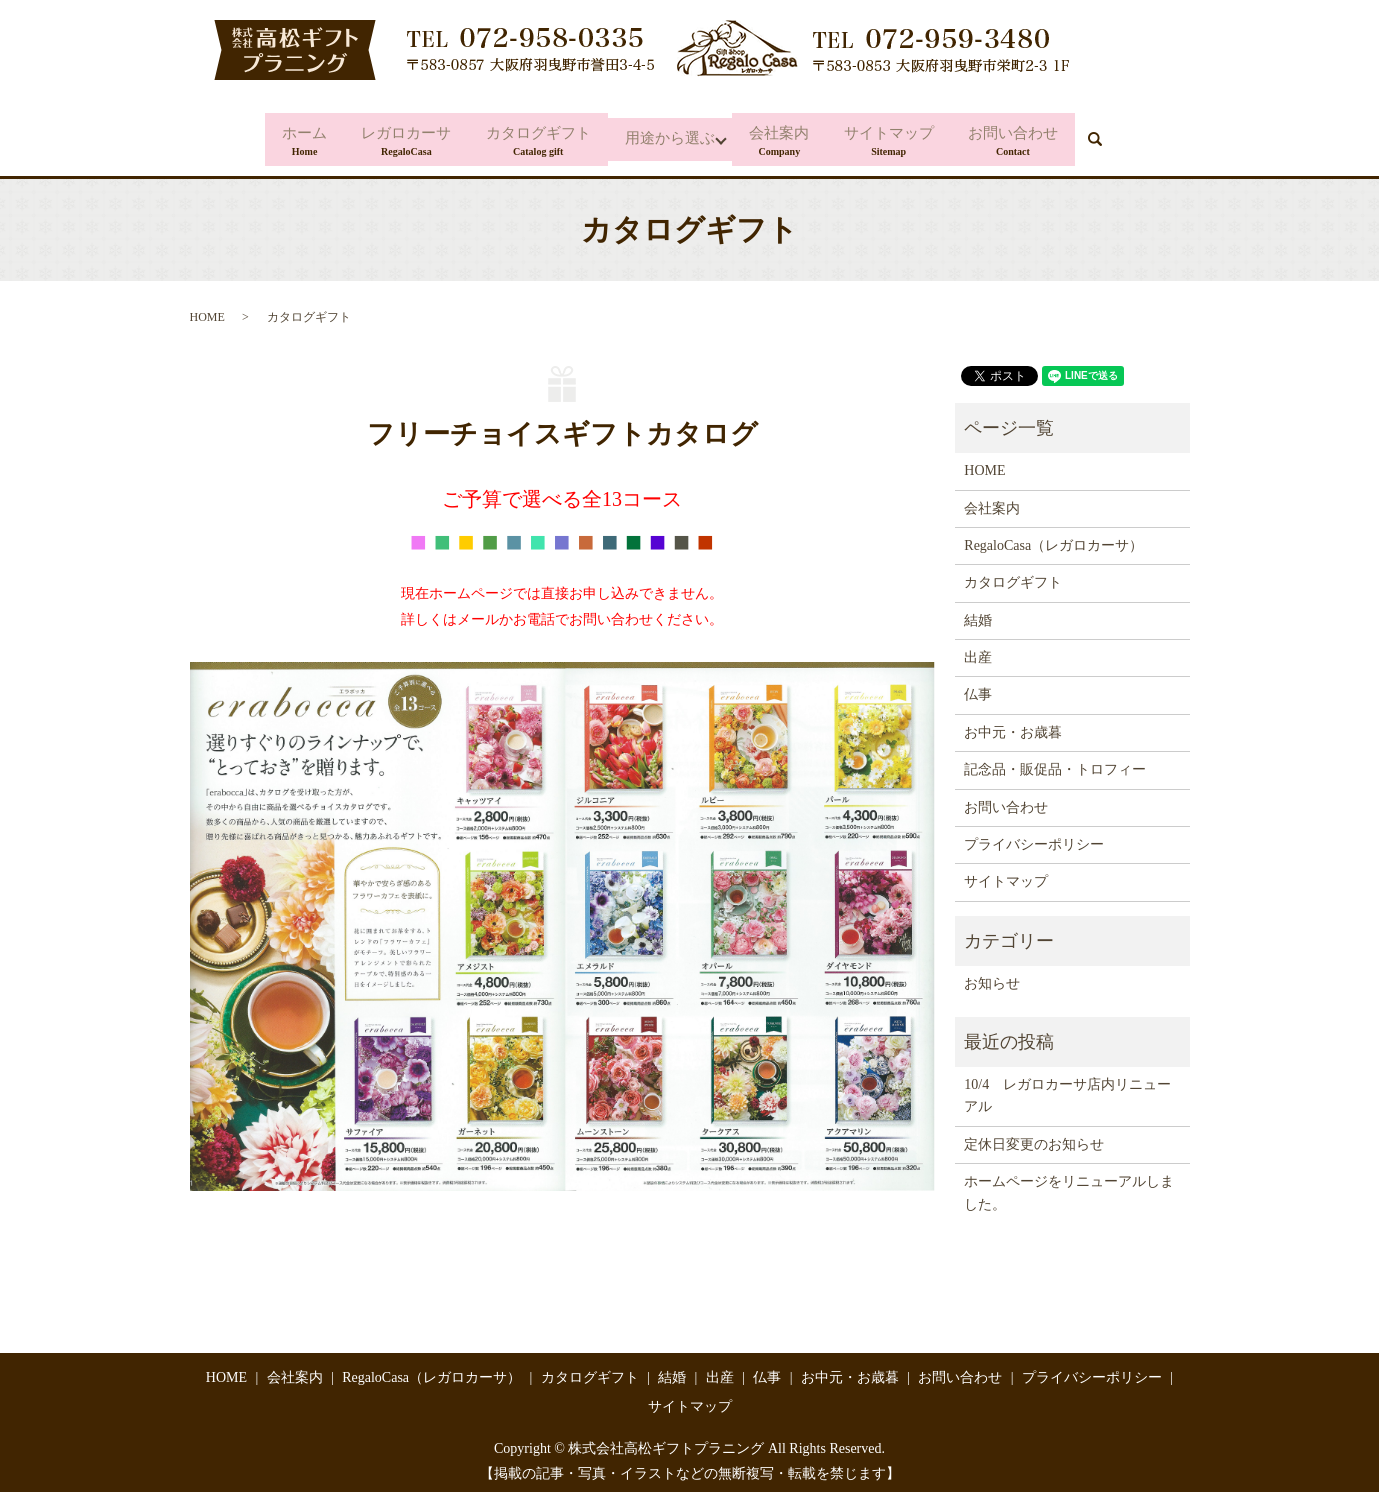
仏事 (978, 686)
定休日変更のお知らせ (1034, 1136)
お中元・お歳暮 (1013, 724)
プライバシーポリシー (1034, 836)
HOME (207, 309)
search (1121, 136)
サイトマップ (898, 137)
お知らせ (992, 975)
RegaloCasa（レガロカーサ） (1053, 537)
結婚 (978, 612)
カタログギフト (533, 137)
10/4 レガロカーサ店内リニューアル (1067, 1087)
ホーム (290, 137)
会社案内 (784, 137)
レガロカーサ (397, 137)
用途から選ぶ (670, 137)
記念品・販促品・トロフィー (1055, 761)
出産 (978, 649)
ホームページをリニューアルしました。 (1069, 1184)
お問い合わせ (1027, 137)
